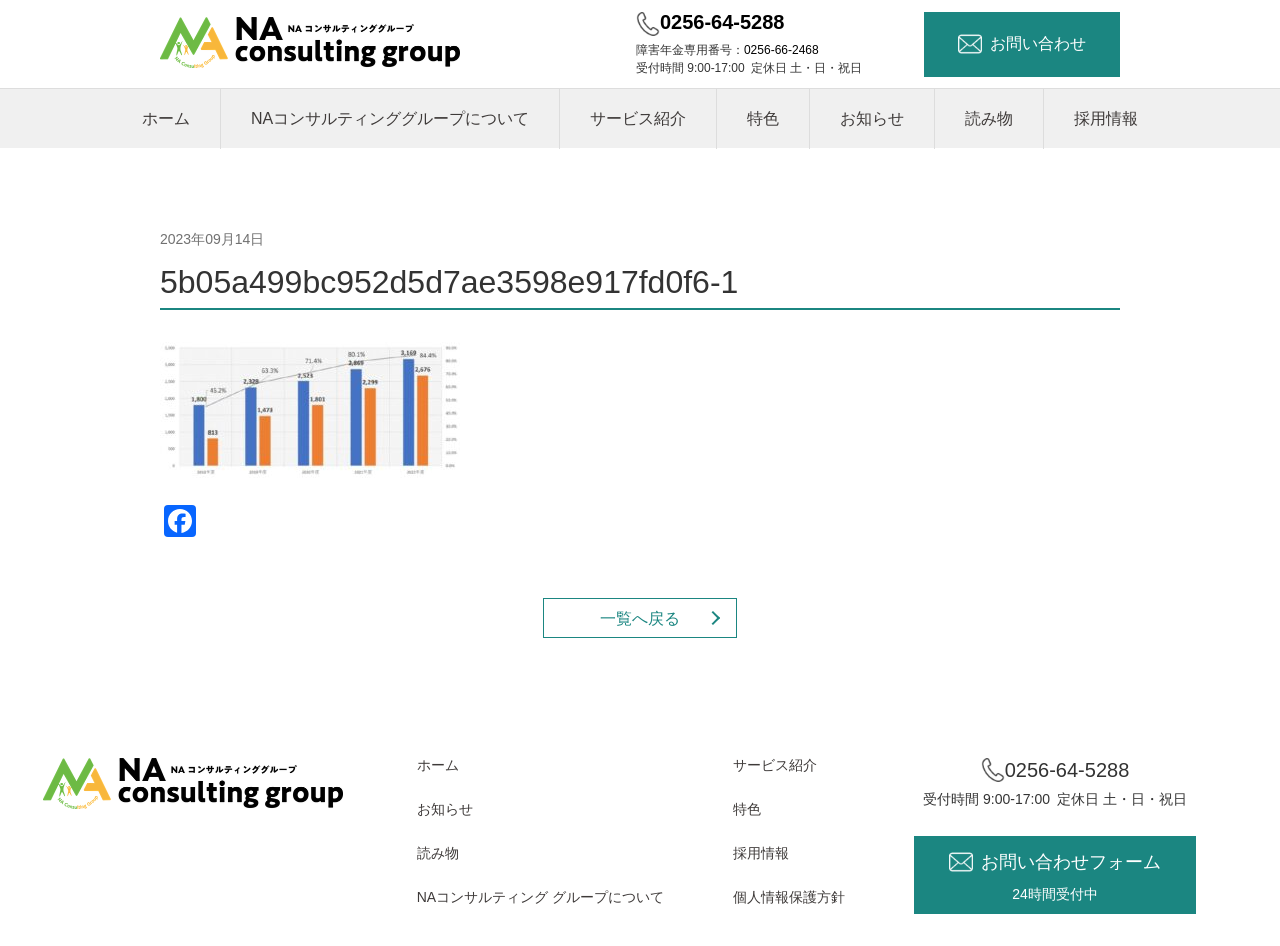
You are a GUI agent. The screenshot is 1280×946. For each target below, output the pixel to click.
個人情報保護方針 (789, 897)
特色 (763, 118)
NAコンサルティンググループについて (390, 118)
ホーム (166, 118)
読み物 (989, 118)
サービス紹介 (638, 118)
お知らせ (872, 118)
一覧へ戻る (640, 618)
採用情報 (1106, 118)
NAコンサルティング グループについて (540, 897)
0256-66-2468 (781, 50)
